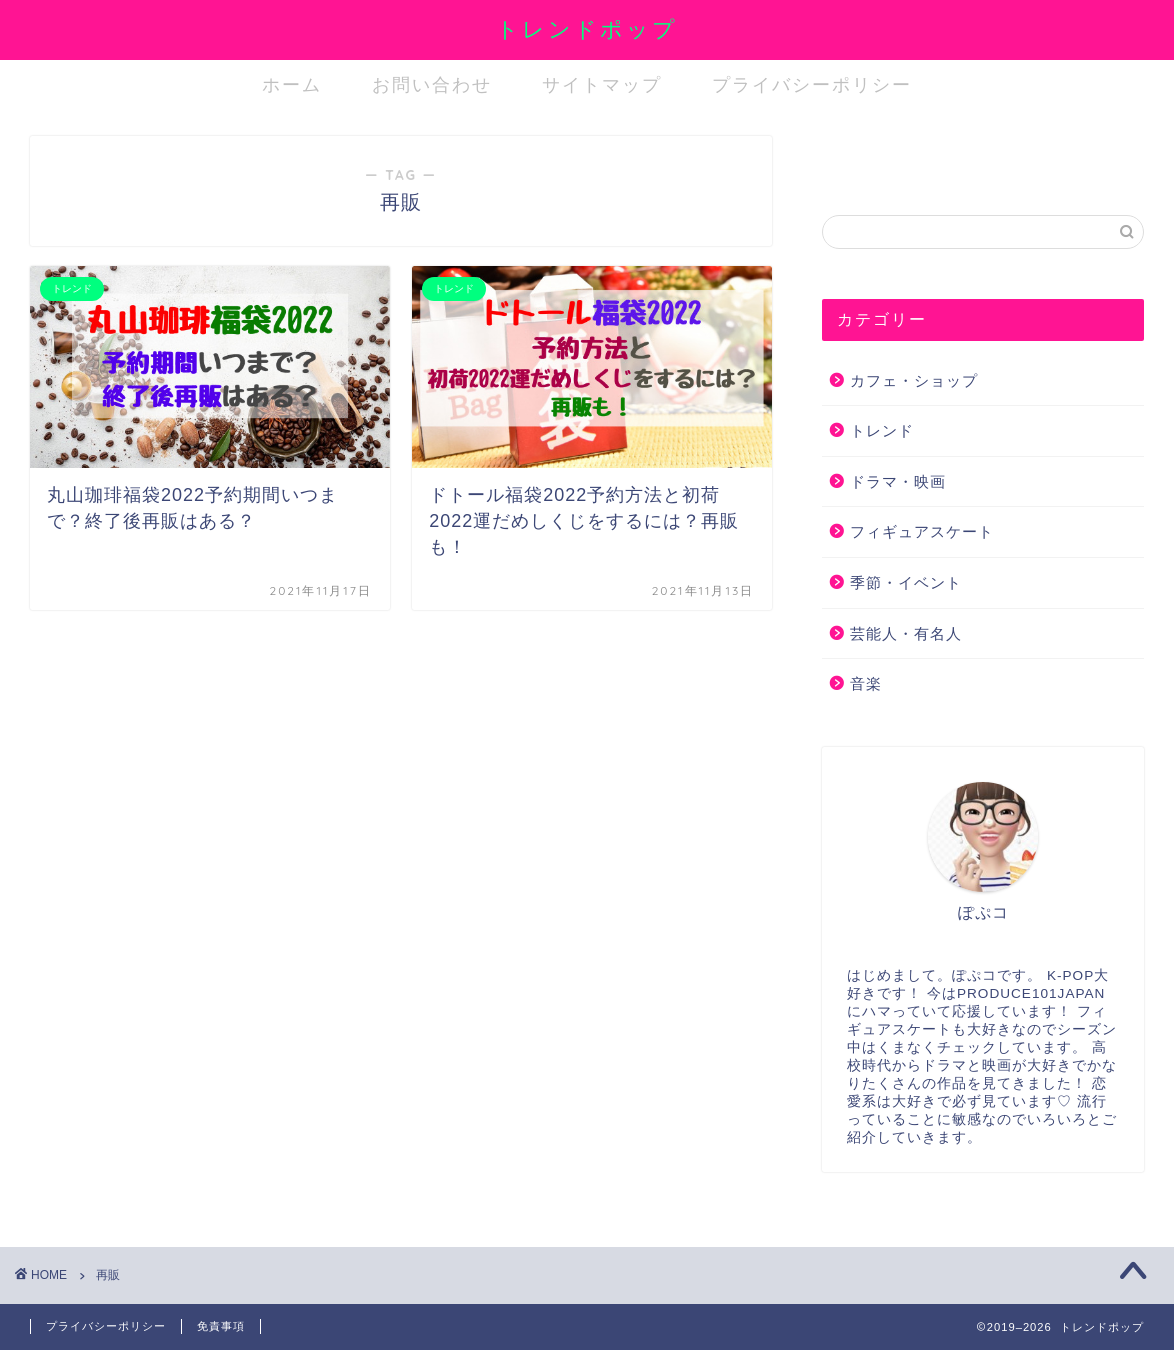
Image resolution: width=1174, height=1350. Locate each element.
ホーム (292, 84)
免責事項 (221, 1326)
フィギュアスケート (922, 531)
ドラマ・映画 (898, 481)
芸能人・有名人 (906, 633)
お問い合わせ (432, 84)
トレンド (882, 430)
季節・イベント (906, 582)
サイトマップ (602, 84)
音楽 (866, 683)
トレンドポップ (587, 28)
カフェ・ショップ (914, 380)
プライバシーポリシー (812, 84)
